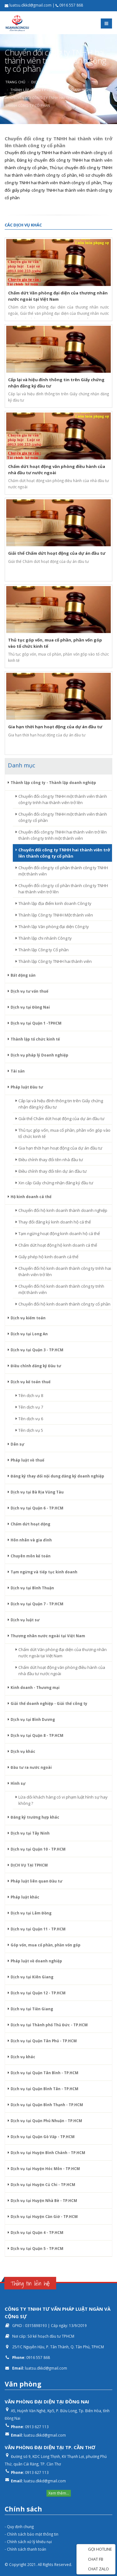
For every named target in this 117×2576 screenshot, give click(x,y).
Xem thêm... (58, 2493)
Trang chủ (15, 82)
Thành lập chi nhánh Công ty (45, 938)
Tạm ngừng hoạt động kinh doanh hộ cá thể (59, 1233)
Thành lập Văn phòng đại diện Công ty (53, 926)
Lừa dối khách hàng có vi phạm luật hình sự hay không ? (63, 1800)
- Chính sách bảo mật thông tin (31, 2534)
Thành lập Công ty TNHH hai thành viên (55, 961)
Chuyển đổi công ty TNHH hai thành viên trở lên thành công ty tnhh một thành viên (62, 835)
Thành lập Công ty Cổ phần (43, 950)
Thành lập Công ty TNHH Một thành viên (55, 915)
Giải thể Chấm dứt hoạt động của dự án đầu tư (61, 1118)
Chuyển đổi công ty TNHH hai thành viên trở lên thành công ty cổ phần (64, 853)
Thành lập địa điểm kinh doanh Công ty (54, 903)
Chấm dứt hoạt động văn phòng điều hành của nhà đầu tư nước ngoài (61, 1670)
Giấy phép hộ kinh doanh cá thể (48, 1256)
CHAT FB (91, 2559)
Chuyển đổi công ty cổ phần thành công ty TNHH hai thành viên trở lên (63, 889)
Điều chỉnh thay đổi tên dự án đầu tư (52, 1171)
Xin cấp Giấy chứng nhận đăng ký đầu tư (55, 1183)
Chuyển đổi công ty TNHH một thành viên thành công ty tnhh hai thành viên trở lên (62, 799)
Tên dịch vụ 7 (30, 1407)
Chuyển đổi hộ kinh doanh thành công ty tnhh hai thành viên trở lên (64, 1271)
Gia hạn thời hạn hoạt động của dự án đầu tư (60, 1148)
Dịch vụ (38, 82)
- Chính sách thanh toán (25, 2549)
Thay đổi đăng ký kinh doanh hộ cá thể (54, 1222)
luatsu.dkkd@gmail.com (46, 2368)
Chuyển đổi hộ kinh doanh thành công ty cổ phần (64, 1304)
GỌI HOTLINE (96, 2549)
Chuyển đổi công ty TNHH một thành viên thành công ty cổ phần (62, 817)
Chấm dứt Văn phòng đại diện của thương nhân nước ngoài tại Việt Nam (62, 1653)
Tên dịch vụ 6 (30, 1418)
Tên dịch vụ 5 (30, 1430)
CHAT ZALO (94, 2569)
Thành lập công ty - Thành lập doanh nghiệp (52, 89)
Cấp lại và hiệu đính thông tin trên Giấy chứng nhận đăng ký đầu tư (60, 1104)
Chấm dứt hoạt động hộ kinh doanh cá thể (57, 1245)
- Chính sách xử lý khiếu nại (28, 2541)
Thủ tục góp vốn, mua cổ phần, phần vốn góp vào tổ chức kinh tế (64, 1133)
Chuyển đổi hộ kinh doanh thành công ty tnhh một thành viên (61, 1289)
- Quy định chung (19, 2526)
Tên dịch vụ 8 (30, 1395)
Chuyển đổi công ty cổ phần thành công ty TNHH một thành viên (63, 871)
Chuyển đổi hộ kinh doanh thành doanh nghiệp (62, 1210)
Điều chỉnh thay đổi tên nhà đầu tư (50, 1159)
